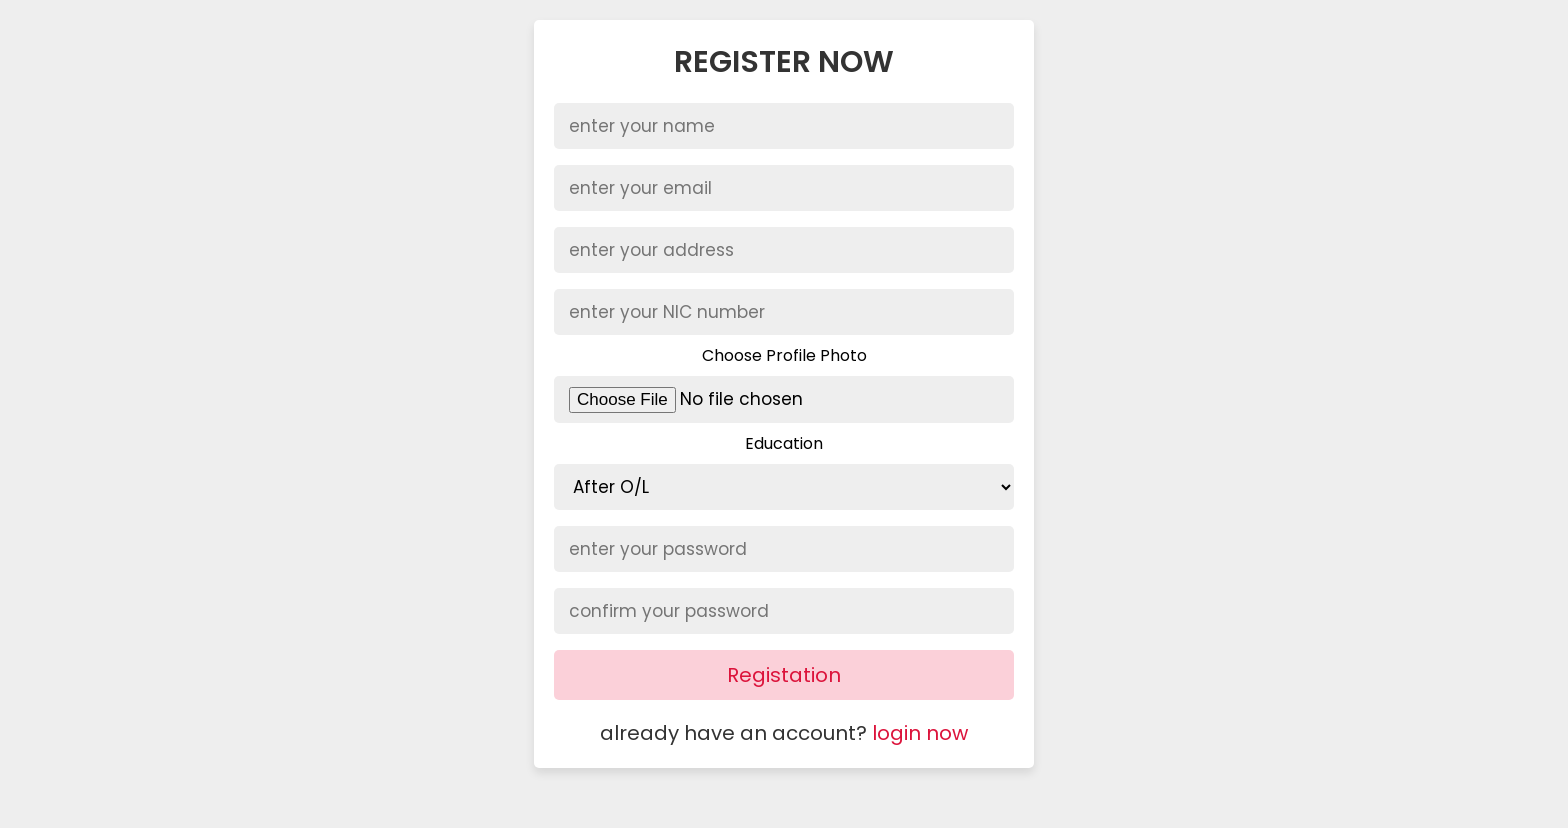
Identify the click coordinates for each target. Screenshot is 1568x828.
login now (920, 733)
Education (784, 443)
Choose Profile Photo (784, 355)
